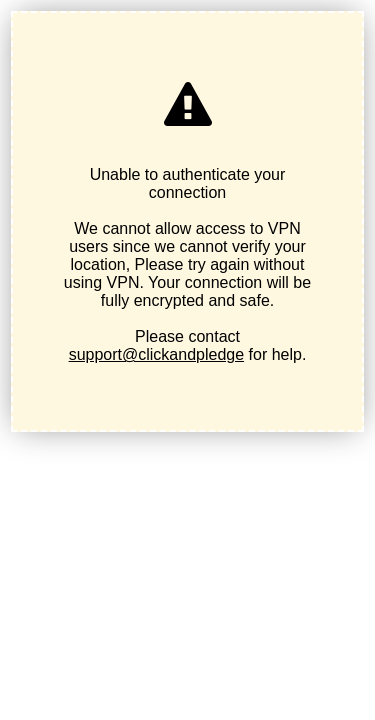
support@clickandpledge (156, 354)
